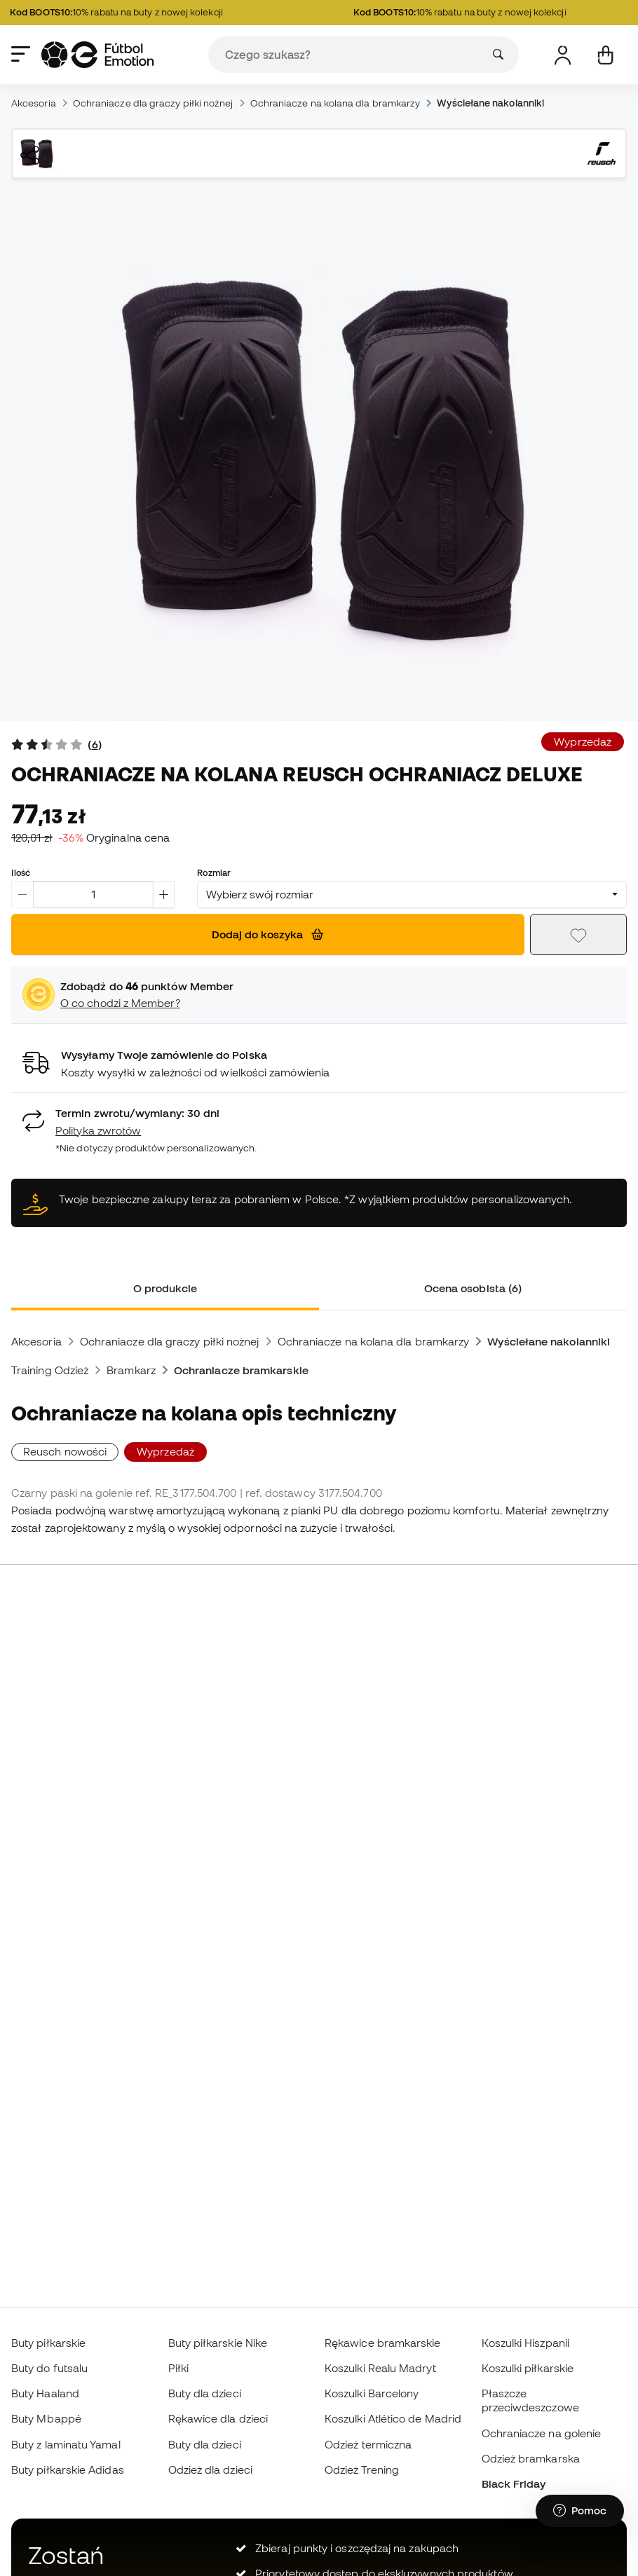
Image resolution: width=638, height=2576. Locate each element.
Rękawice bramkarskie (383, 2342)
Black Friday (514, 2483)
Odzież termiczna (368, 2444)
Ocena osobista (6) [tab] (473, 1288)
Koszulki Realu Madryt (380, 2368)
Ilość (20, 872)
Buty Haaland (45, 2393)
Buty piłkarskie (48, 2342)
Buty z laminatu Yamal (66, 2444)
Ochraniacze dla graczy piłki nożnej (153, 103)
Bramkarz (131, 1370)
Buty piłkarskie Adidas (67, 2469)
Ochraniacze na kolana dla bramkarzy (335, 103)
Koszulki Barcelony (372, 2393)
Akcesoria (33, 103)
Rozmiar (214, 872)
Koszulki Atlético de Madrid (393, 2418)
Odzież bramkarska (531, 2458)
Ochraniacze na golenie (542, 2433)
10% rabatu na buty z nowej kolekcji (123, 12)
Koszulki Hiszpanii (525, 2342)
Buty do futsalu (49, 2368)
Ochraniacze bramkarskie (241, 1370)
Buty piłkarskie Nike (218, 2342)
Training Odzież (49, 1370)
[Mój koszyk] (605, 55)
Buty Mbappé (46, 2418)
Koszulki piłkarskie (527, 2368)
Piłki (178, 2368)
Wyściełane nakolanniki (490, 103)
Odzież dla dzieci (210, 2469)
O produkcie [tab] (165, 1288)
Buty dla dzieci (204, 2393)
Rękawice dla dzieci (218, 2418)
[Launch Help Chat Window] (580, 2511)
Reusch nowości (65, 1451)
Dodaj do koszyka (267, 934)
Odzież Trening (362, 2469)
